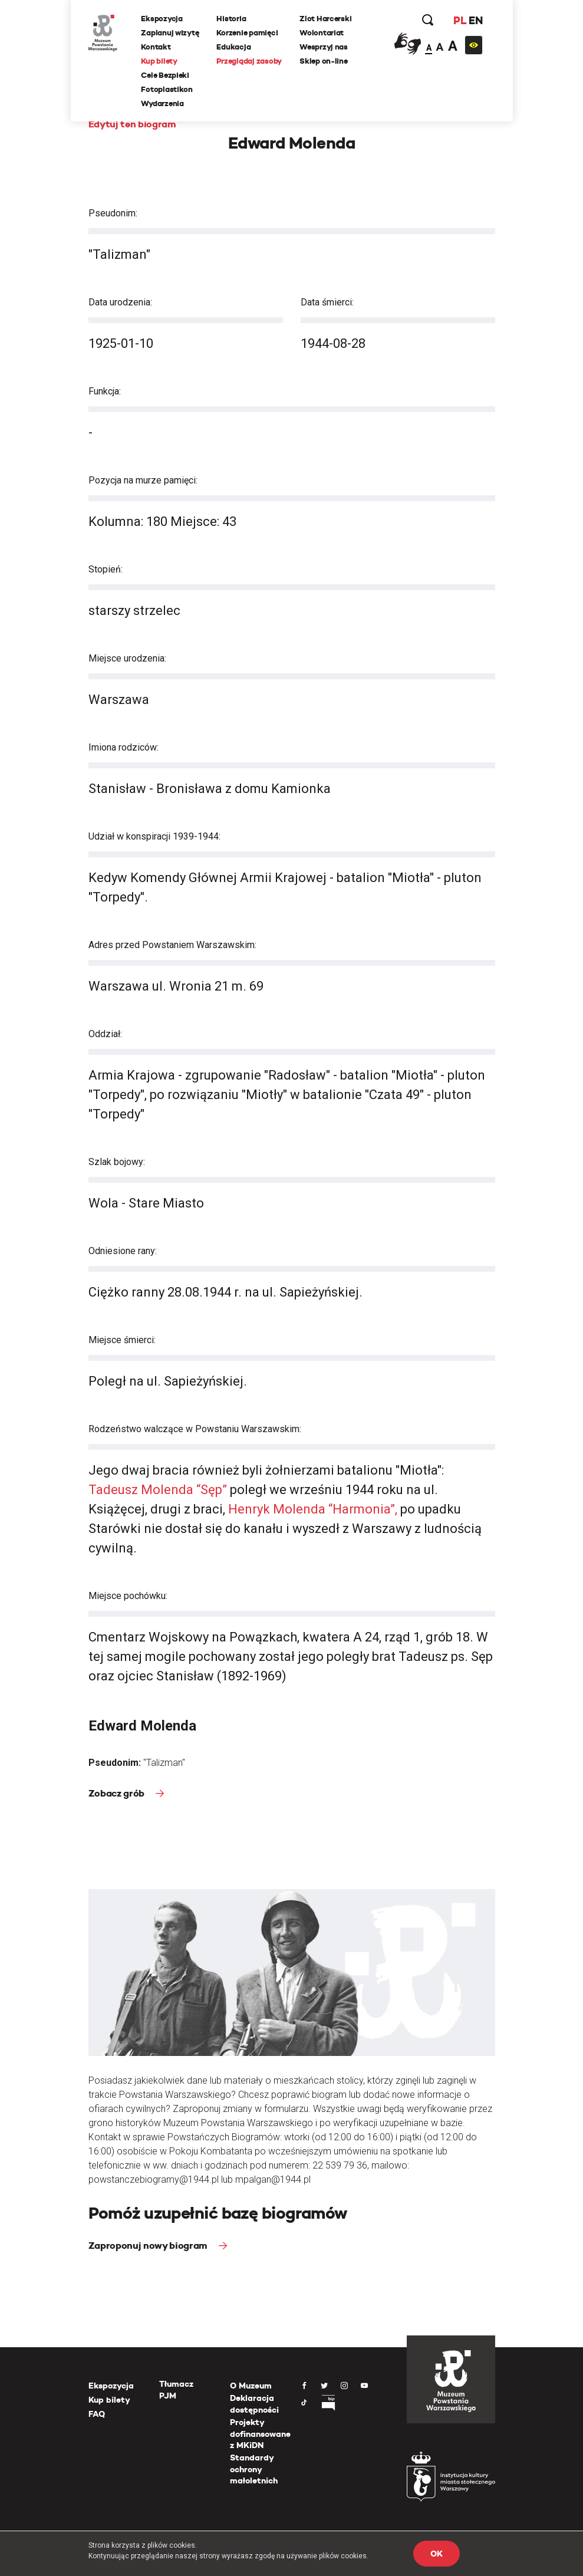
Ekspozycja (162, 19)
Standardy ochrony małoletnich (254, 2469)
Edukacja (234, 47)
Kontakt (156, 47)
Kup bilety (159, 61)
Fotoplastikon (167, 89)
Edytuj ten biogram (132, 124)
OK (436, 2553)
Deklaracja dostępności (254, 2404)
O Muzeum (251, 2385)
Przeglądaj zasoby (249, 61)
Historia (231, 19)
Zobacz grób (117, 1793)
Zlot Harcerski (325, 19)
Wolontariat (321, 33)
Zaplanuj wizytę (170, 33)
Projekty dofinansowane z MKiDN (260, 2433)
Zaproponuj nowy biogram (149, 2245)
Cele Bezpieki (165, 75)
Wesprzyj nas (323, 47)
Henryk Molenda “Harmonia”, (314, 1509)
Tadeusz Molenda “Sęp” (159, 1489)
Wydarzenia (162, 103)
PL (459, 20)
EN (475, 20)
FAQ (96, 2414)
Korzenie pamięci (247, 33)
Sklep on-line (323, 61)
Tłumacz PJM (176, 2389)
